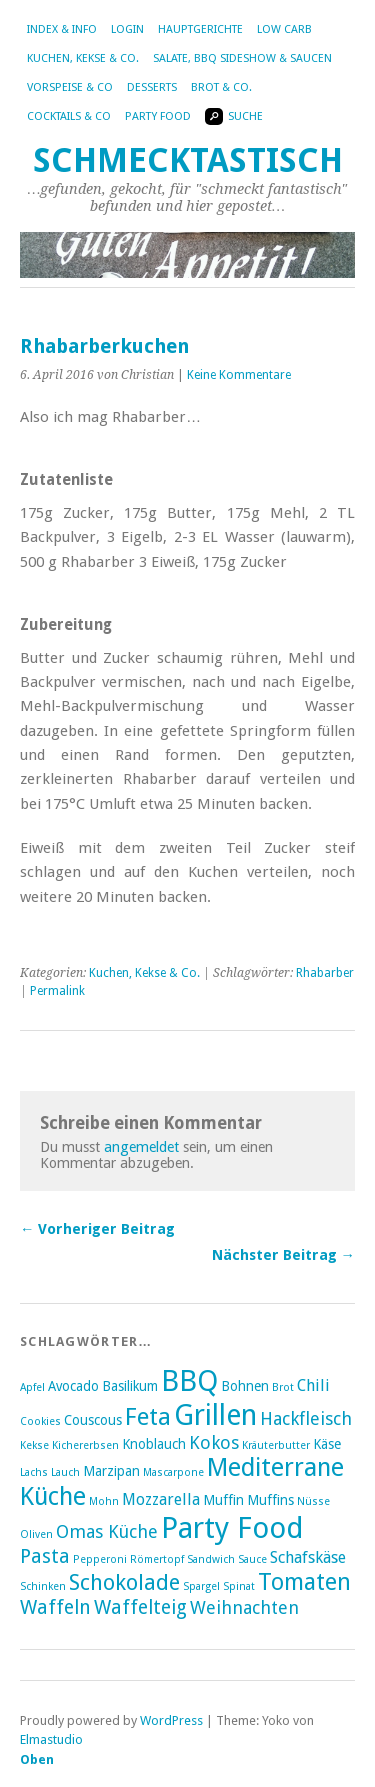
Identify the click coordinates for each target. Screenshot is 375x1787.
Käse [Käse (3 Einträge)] (327, 1444)
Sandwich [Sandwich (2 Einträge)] (211, 1559)
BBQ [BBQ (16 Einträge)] (189, 1381)
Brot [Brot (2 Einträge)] (283, 1387)
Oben (37, 1759)
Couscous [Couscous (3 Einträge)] (93, 1420)
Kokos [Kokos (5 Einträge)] (214, 1442)
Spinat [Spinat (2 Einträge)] (239, 1586)
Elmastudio (51, 1739)
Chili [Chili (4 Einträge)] (313, 1385)
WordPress (171, 1720)
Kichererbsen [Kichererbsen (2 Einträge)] (85, 1445)
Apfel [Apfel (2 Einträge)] (32, 1387)
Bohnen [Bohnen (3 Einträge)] (245, 1386)
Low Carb (284, 29)
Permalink (57, 991)
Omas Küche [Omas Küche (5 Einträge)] (107, 1531)
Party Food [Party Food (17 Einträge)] (232, 1528)
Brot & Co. (221, 87)
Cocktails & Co (69, 116)
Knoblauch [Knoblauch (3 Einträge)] (154, 1444)
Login (127, 29)
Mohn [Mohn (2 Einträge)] (104, 1501)
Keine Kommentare (239, 375)
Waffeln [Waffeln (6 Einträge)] (55, 1607)
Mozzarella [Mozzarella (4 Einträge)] (161, 1499)
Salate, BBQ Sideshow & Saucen (242, 58)
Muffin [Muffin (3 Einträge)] (223, 1500)
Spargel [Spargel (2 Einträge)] (201, 1586)
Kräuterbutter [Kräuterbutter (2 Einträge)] (276, 1445)
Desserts (152, 87)
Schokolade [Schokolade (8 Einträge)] (124, 1582)
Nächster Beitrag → (283, 1255)
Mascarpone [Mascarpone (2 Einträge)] (173, 1472)
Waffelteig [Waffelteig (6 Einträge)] (140, 1607)
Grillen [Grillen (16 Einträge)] (215, 1415)
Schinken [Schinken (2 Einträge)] (43, 1586)
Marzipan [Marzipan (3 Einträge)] (111, 1471)
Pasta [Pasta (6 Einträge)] (45, 1556)
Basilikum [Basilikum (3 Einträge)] (130, 1386)
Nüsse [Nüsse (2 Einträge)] (313, 1501)
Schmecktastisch (188, 160)
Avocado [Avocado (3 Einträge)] (73, 1386)
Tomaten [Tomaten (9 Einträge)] (304, 1582)
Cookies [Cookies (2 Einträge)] (40, 1421)
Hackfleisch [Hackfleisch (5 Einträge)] (306, 1418)
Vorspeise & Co (70, 87)
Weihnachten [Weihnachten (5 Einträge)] (244, 1607)
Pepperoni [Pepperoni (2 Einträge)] (100, 1559)
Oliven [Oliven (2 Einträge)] (36, 1534)
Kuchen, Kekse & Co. (83, 58)
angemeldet (141, 1147)
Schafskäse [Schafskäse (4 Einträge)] (308, 1557)
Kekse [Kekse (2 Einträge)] (34, 1445)
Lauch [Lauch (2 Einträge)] (65, 1472)
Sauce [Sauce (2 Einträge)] (252, 1559)
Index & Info (62, 29)
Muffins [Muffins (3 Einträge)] (270, 1500)
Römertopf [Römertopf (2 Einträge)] (157, 1559)
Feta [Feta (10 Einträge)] (148, 1417)
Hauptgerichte (200, 29)
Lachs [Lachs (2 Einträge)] (34, 1472)
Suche (234, 116)
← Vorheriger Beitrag (97, 1229)
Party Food (158, 116)
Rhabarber (325, 973)
